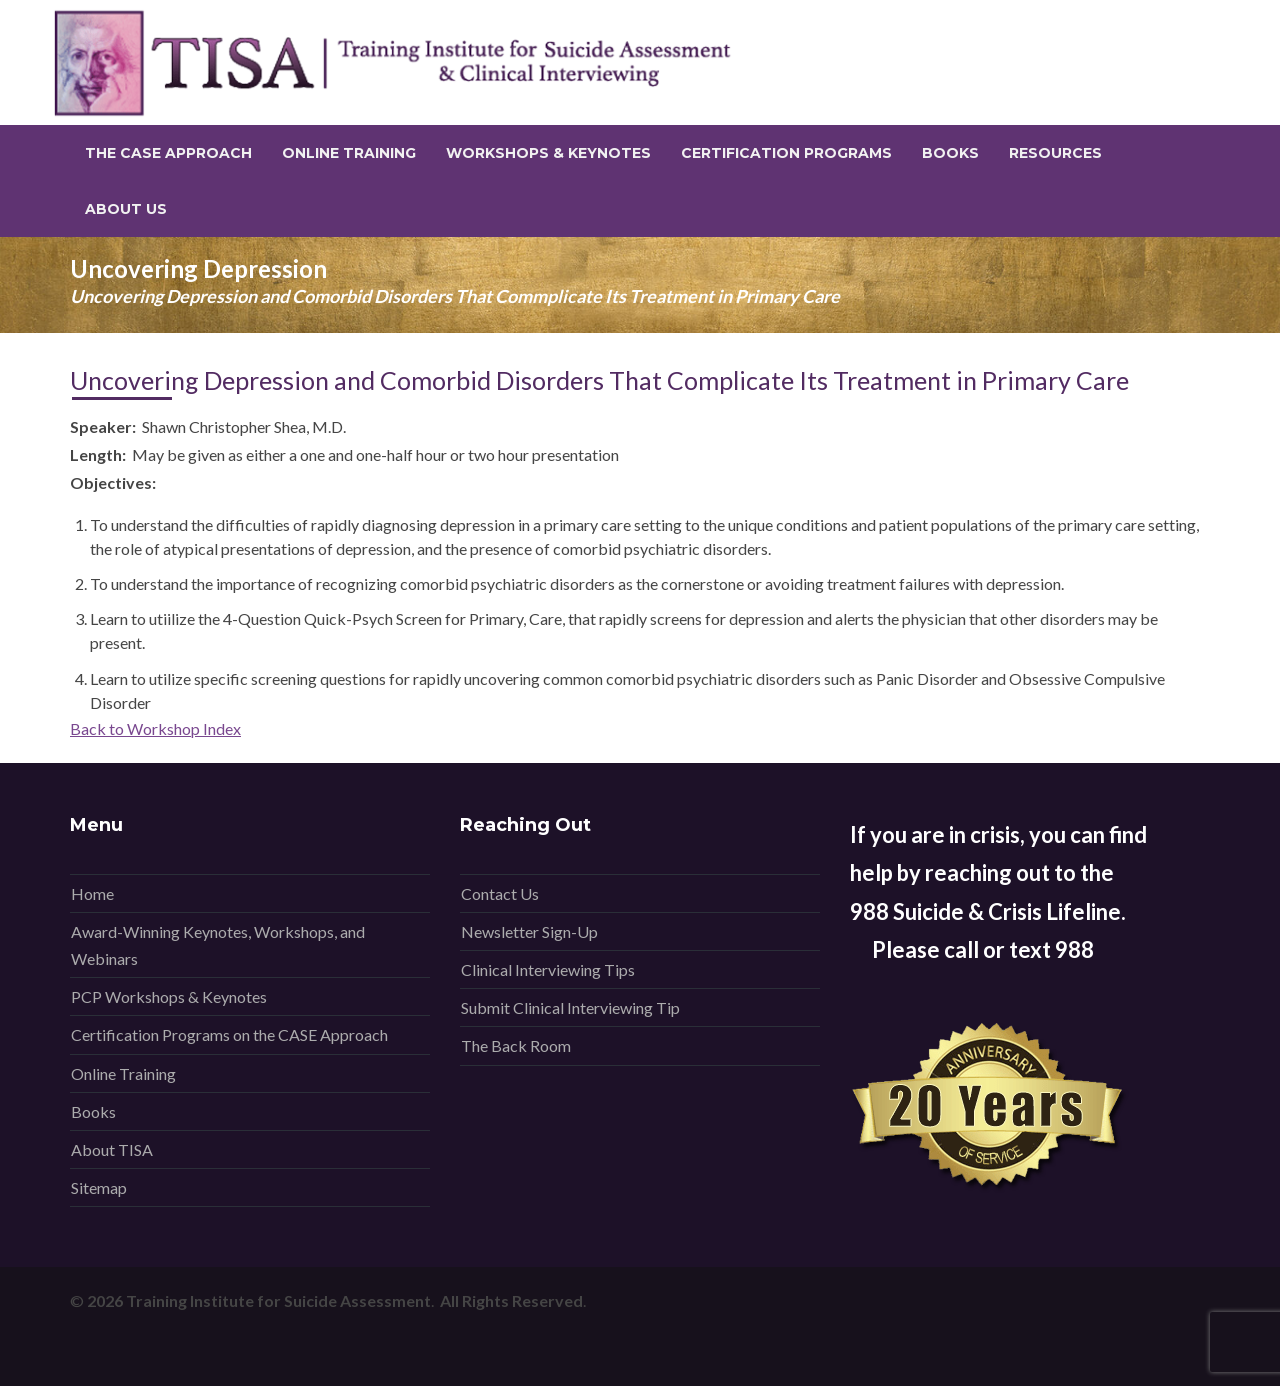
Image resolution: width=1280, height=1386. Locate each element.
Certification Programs (786, 153)
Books (950, 153)
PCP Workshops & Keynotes (169, 996)
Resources (1055, 153)
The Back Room (516, 1045)
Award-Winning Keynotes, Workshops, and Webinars (218, 945)
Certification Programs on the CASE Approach (229, 1034)
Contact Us (500, 893)
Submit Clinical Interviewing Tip (570, 1007)
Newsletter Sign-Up (529, 931)
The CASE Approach (168, 153)
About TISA (112, 1149)
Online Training (349, 153)
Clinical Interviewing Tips (548, 969)
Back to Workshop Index (155, 728)
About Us (126, 209)
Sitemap (99, 1187)
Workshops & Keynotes (548, 153)
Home (92, 893)
